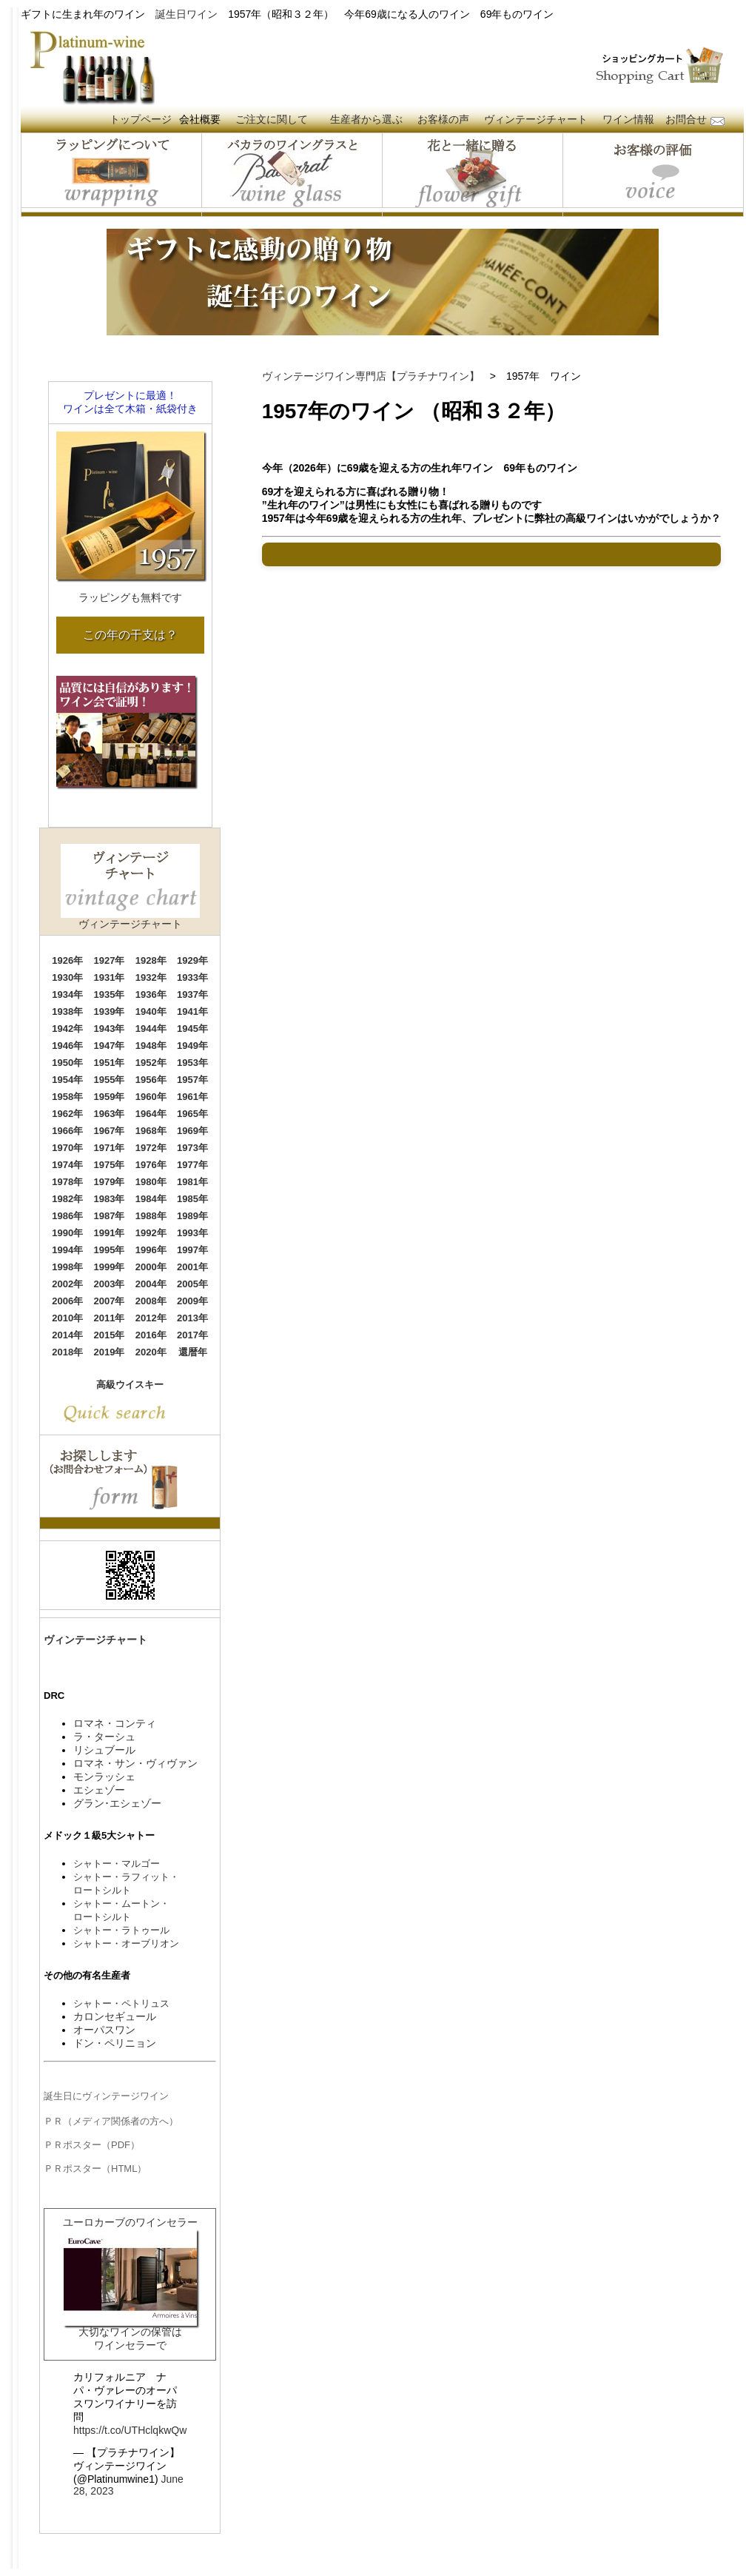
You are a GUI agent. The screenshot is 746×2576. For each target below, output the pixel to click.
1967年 (109, 1130)
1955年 (109, 1079)
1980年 (151, 1181)
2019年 (109, 1352)
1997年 (192, 1249)
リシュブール (104, 1750)
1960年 (151, 1096)
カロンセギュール (114, 2016)
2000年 (151, 1266)
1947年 (109, 1045)
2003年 (109, 1283)
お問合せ (686, 119)
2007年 (109, 1301)
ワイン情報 (628, 119)
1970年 (67, 1147)
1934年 (67, 994)
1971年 (109, 1147)
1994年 (67, 1249)
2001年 (192, 1266)
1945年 (192, 1028)
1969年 (192, 1130)
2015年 (109, 1335)
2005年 (192, 1283)
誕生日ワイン (186, 14)
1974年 (67, 1164)
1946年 (67, 1045)
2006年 (67, 1301)
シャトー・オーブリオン (126, 1943)
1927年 (109, 960)
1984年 (151, 1198)
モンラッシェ (104, 1776)
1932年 (151, 977)
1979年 (109, 1181)
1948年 (151, 1045)
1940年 (151, 1011)
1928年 (151, 960)
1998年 (67, 1266)
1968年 (151, 1130)
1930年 (67, 977)
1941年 (192, 1011)
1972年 (151, 1147)
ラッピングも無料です (130, 597)
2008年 (151, 1301)
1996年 (151, 1249)
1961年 (192, 1096)
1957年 (192, 1079)
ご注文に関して (271, 119)
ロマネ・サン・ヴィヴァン (135, 1763)
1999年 (109, 1266)
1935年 (109, 994)
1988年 (151, 1215)
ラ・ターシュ (104, 1737)
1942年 (67, 1028)
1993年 (192, 1232)
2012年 (151, 1318)
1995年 (109, 1249)
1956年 (151, 1079)
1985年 (192, 1198)
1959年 (109, 1096)
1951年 (109, 1062)
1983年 (109, 1198)
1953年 (192, 1062)
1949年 (192, 1045)
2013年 (192, 1318)
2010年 (67, 1318)
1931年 (109, 977)
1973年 (192, 1147)
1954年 (67, 1079)
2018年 (67, 1352)
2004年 (151, 1283)
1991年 (109, 1232)
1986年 (67, 1215)
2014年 (67, 1335)
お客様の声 (443, 119)
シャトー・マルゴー (116, 1863)
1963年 (109, 1113)
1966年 (67, 1130)
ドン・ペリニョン (114, 2043)
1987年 (109, 1215)
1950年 (67, 1062)
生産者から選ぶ (366, 119)
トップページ (141, 119)
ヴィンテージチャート (536, 119)
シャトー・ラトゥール (121, 1930)
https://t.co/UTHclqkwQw (129, 2430)
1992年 (151, 1232)
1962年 (67, 1113)
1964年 (151, 1113)
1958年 (67, 1096)
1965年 (192, 1113)
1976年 (151, 1164)
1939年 (109, 1011)
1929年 (192, 960)
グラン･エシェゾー (117, 1803)
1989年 (192, 1215)
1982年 (67, 1198)
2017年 (192, 1335)
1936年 (151, 994)
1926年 (67, 960)
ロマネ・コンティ (114, 1723)
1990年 (67, 1232)
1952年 (151, 1062)
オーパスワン (104, 2030)
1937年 (192, 994)
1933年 (192, 977)
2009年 (192, 1301)
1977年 (192, 1164)
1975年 (109, 1164)
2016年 (151, 1335)
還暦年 (192, 1352)
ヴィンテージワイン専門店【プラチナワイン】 (371, 376)
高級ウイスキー (130, 1384)
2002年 (67, 1283)
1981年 (192, 1181)
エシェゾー (99, 1790)
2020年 (151, 1352)
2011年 (109, 1318)
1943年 (109, 1028)
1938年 (67, 1011)
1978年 (67, 1181)
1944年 (151, 1028)
